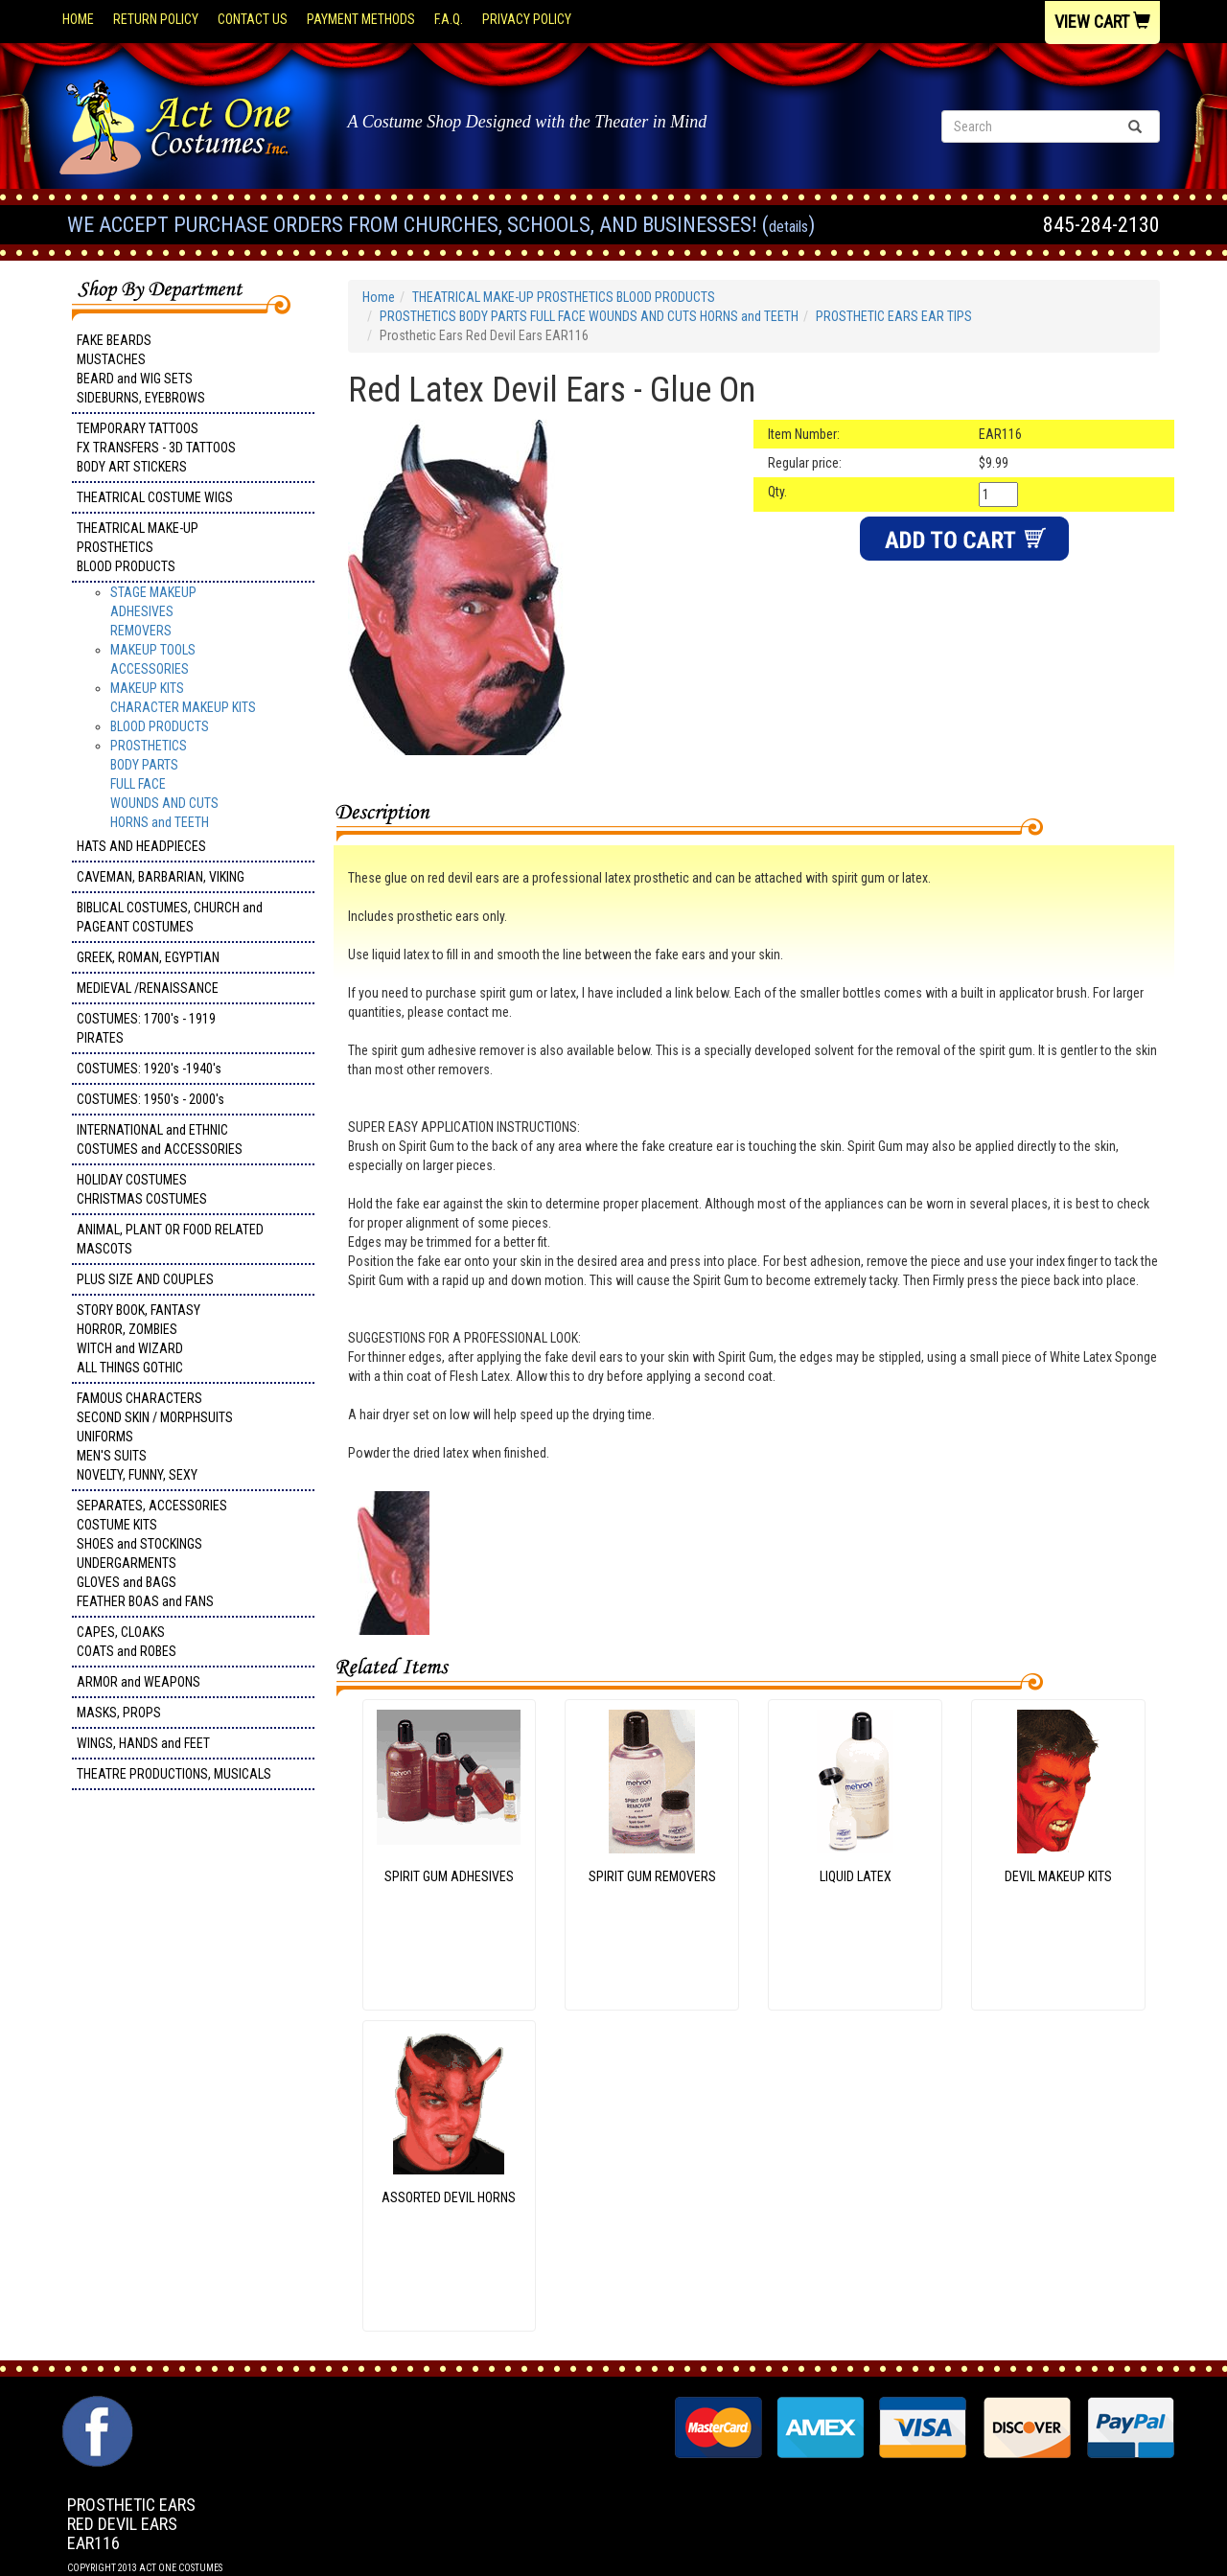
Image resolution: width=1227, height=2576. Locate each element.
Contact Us (253, 19)
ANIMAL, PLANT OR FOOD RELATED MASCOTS (170, 1239)
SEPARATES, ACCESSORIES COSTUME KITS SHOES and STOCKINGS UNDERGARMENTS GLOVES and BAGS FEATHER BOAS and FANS (152, 1553)
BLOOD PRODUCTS (159, 726)
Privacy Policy (526, 19)
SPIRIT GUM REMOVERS (652, 1876)
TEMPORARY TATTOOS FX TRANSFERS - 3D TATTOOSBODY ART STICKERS (156, 447)
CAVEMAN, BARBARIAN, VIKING (160, 877)
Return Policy (155, 19)
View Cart (1102, 22)
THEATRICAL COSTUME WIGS (155, 497)
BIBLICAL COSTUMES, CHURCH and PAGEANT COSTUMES (170, 917)
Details (788, 227)
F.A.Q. (448, 19)
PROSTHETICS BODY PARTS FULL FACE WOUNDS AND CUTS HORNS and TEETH (164, 784)
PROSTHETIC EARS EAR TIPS (894, 316)
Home (78, 19)
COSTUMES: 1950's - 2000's (150, 1099)
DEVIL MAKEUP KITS (1058, 1876)
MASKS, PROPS (119, 1712)
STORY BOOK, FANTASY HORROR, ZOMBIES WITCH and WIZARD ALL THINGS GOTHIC (138, 1338)
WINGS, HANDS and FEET (143, 1743)
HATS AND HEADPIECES (141, 846)
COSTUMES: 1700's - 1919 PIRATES (146, 1028)
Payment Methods (361, 19)
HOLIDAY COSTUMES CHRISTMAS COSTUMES (142, 1189)
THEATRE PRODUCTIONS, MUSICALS (174, 1774)
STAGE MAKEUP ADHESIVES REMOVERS (153, 611)
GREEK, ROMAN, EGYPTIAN (148, 957)
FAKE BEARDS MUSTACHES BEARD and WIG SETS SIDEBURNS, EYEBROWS (141, 369)
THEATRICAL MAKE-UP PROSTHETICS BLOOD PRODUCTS (137, 547)
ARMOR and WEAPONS (138, 1682)
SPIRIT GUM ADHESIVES (449, 1876)
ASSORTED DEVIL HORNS (449, 2197)
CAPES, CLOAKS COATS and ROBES (126, 1641)
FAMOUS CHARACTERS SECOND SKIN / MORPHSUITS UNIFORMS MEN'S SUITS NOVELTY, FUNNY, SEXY (155, 1437)
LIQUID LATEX (855, 1876)
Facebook (95, 2405)
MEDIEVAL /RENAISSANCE (148, 988)
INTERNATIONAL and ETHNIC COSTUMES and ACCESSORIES (160, 1139)
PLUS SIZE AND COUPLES (145, 1279)
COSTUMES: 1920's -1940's (149, 1068)
